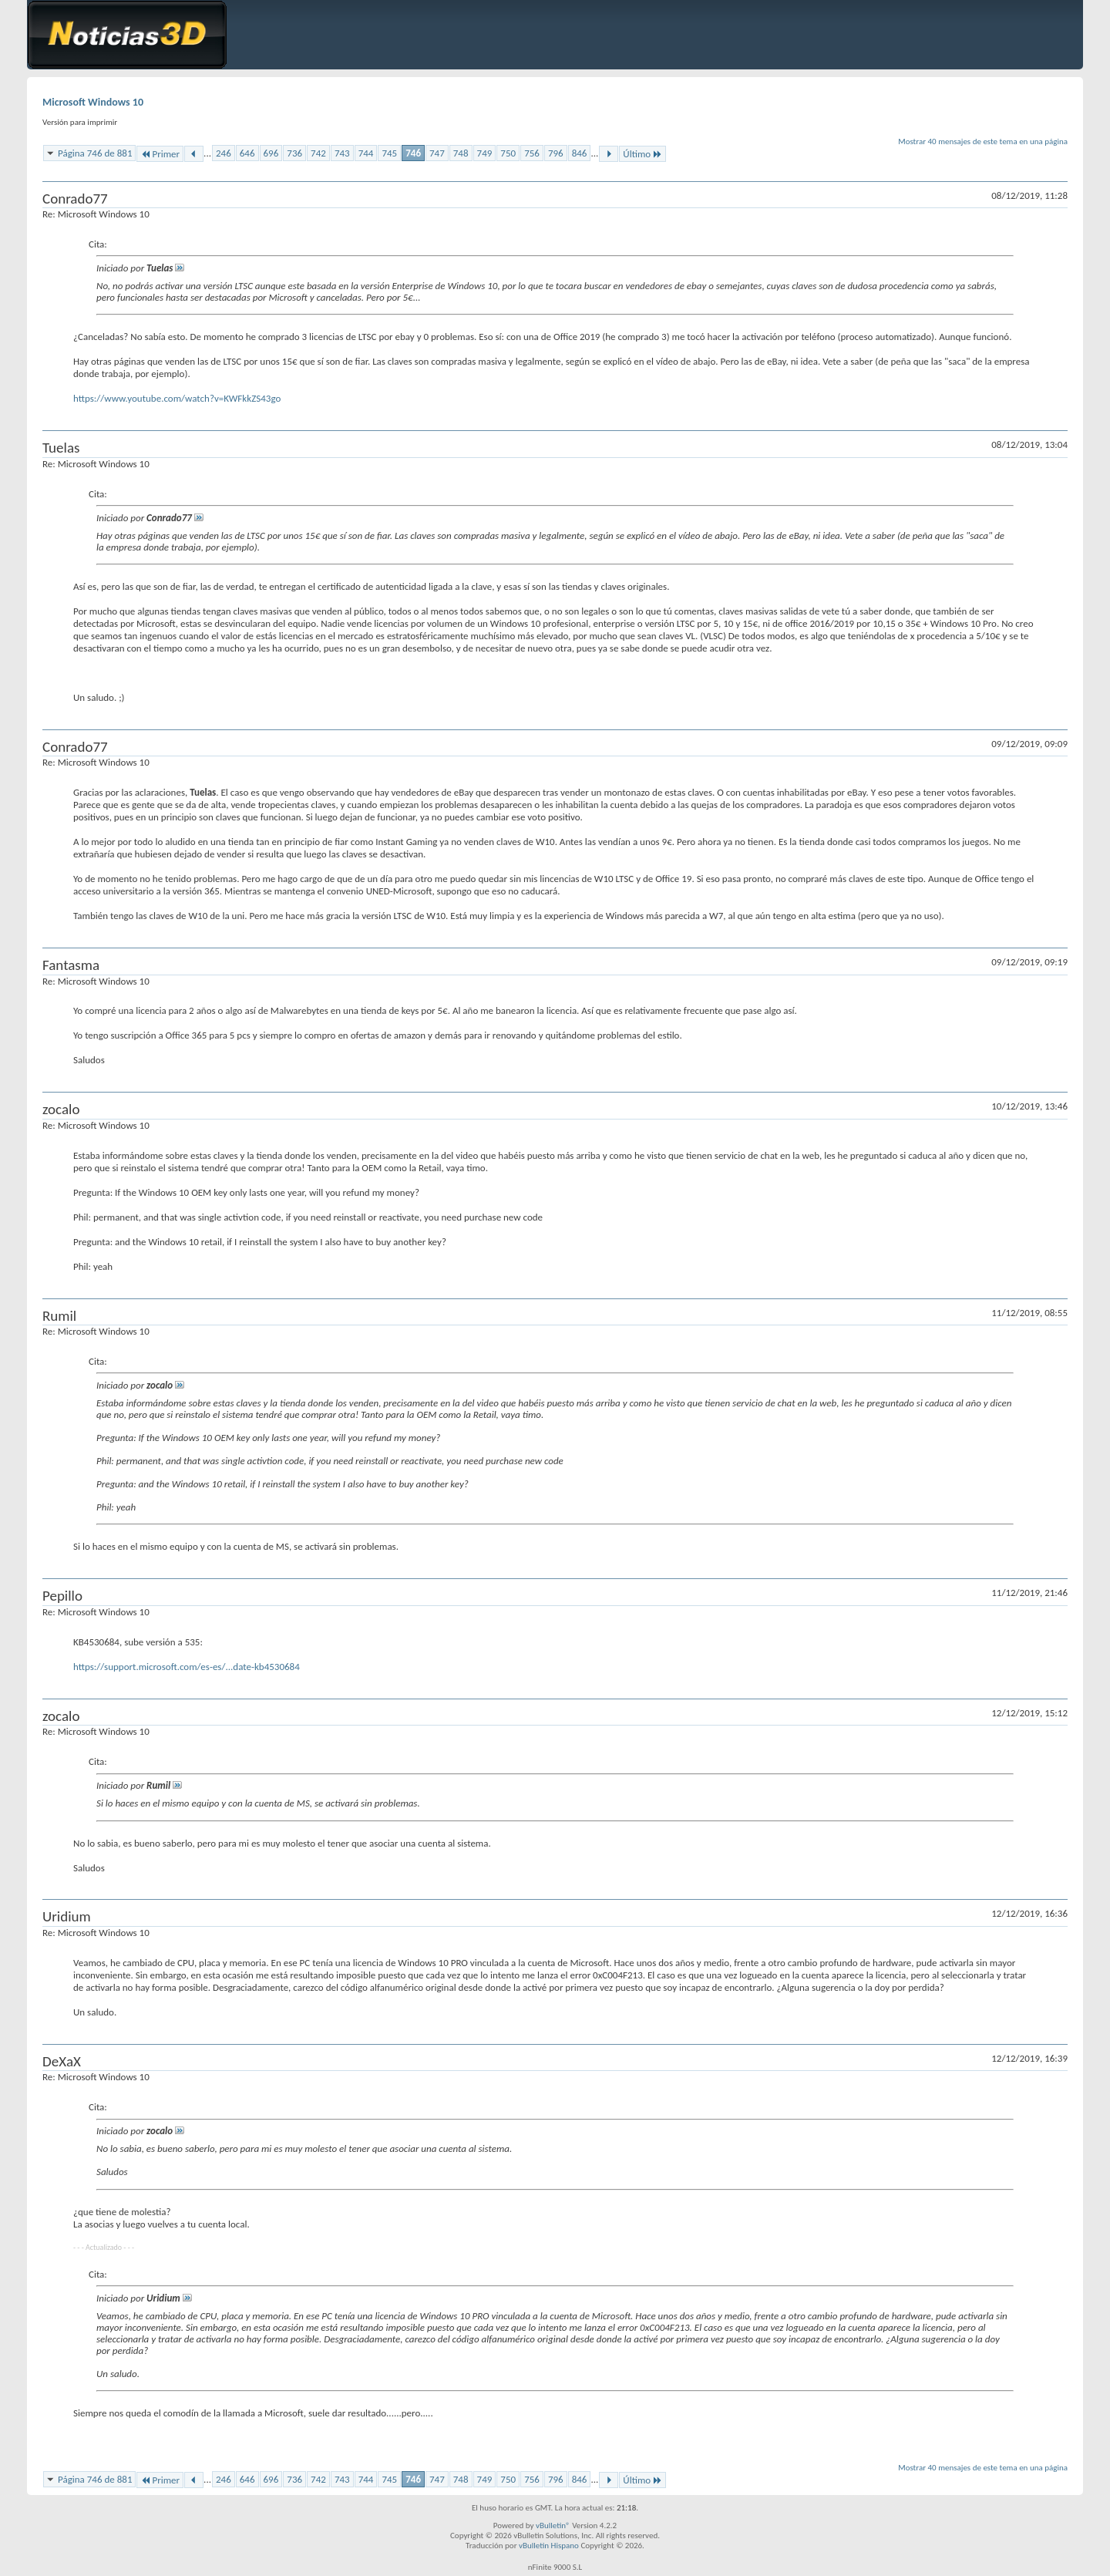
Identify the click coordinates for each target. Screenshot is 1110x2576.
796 (555, 153)
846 (579, 153)
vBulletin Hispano (549, 2546)
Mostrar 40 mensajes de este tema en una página (983, 141)
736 (294, 153)
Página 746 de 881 (95, 153)
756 (532, 153)
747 (437, 153)
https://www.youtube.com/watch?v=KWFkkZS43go (177, 398)
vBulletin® (553, 2525)
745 (389, 153)
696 (271, 153)
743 (342, 153)
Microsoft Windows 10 (92, 102)
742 (318, 153)
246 (223, 153)
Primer (160, 154)
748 (461, 153)
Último (642, 154)
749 (485, 153)
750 (508, 153)
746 (413, 153)
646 (247, 153)
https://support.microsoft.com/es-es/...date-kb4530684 (186, 1666)
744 (366, 153)
